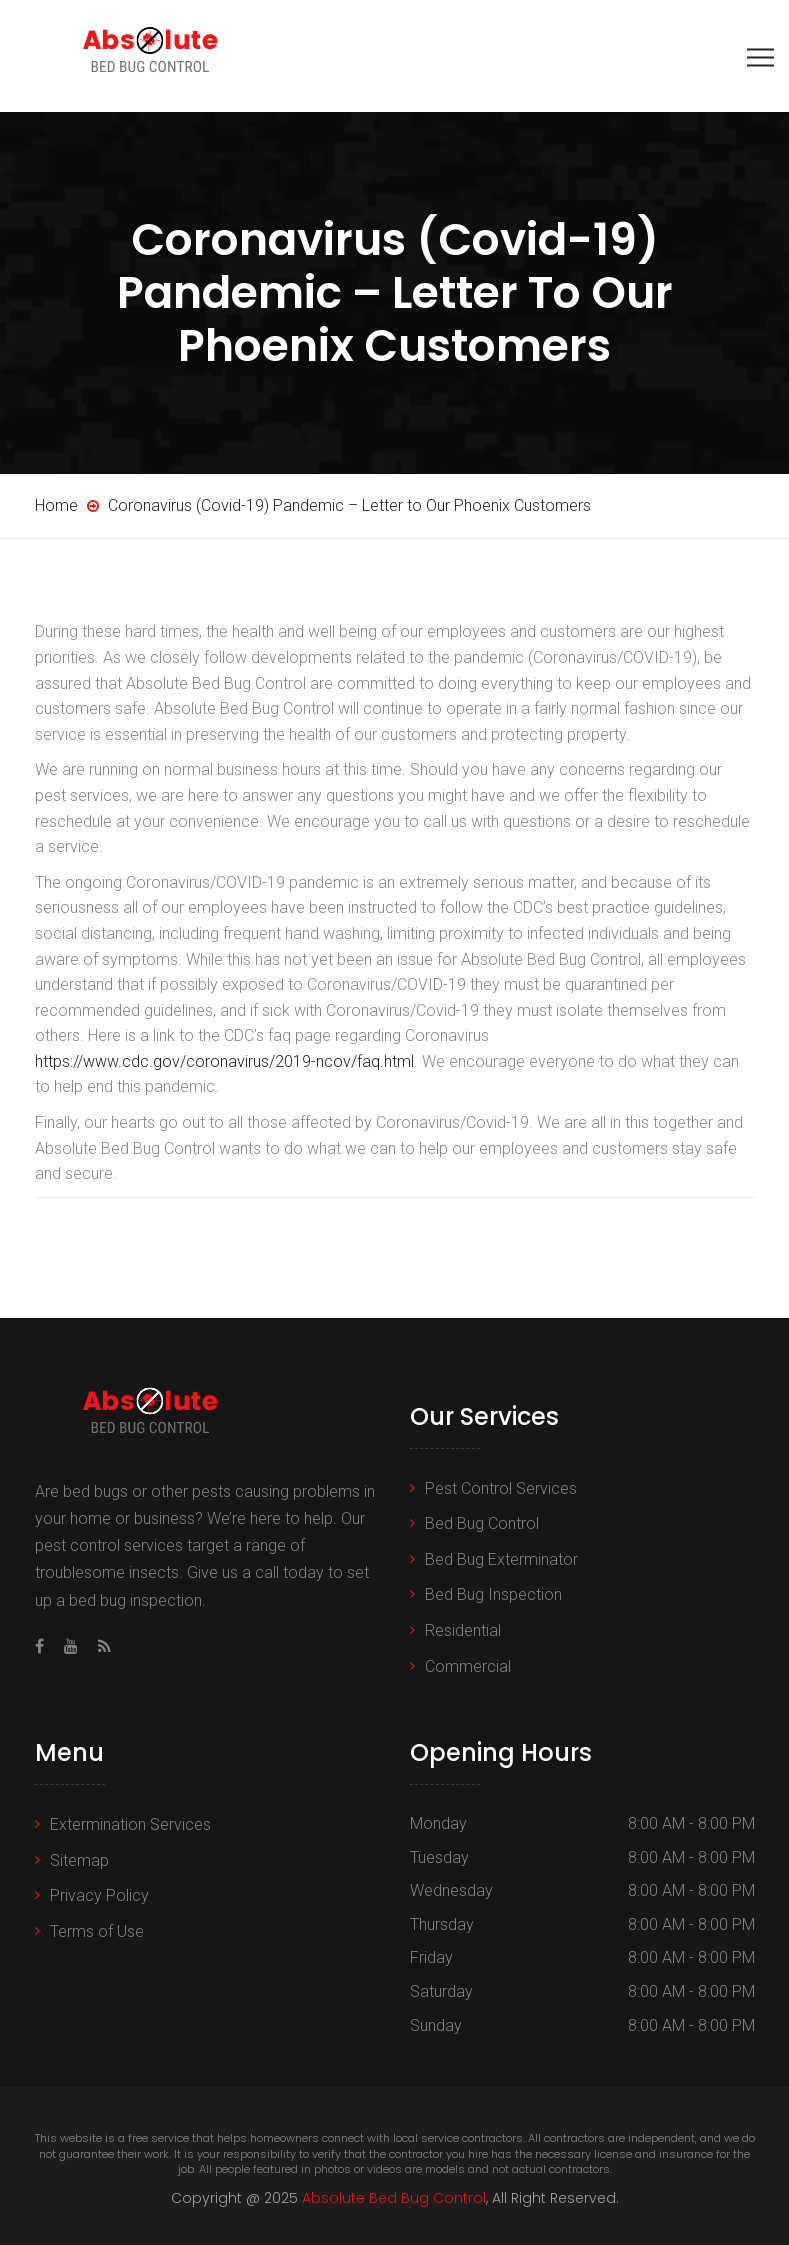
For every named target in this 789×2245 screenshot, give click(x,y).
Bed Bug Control (482, 1523)
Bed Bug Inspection (493, 1594)
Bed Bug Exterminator (501, 1559)
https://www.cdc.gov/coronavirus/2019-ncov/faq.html (224, 1061)
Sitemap (79, 1860)
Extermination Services (130, 1824)
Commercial (468, 1666)
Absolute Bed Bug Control (394, 2198)
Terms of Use (97, 1931)
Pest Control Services (501, 1488)
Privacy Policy (99, 1895)
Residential (463, 1630)
